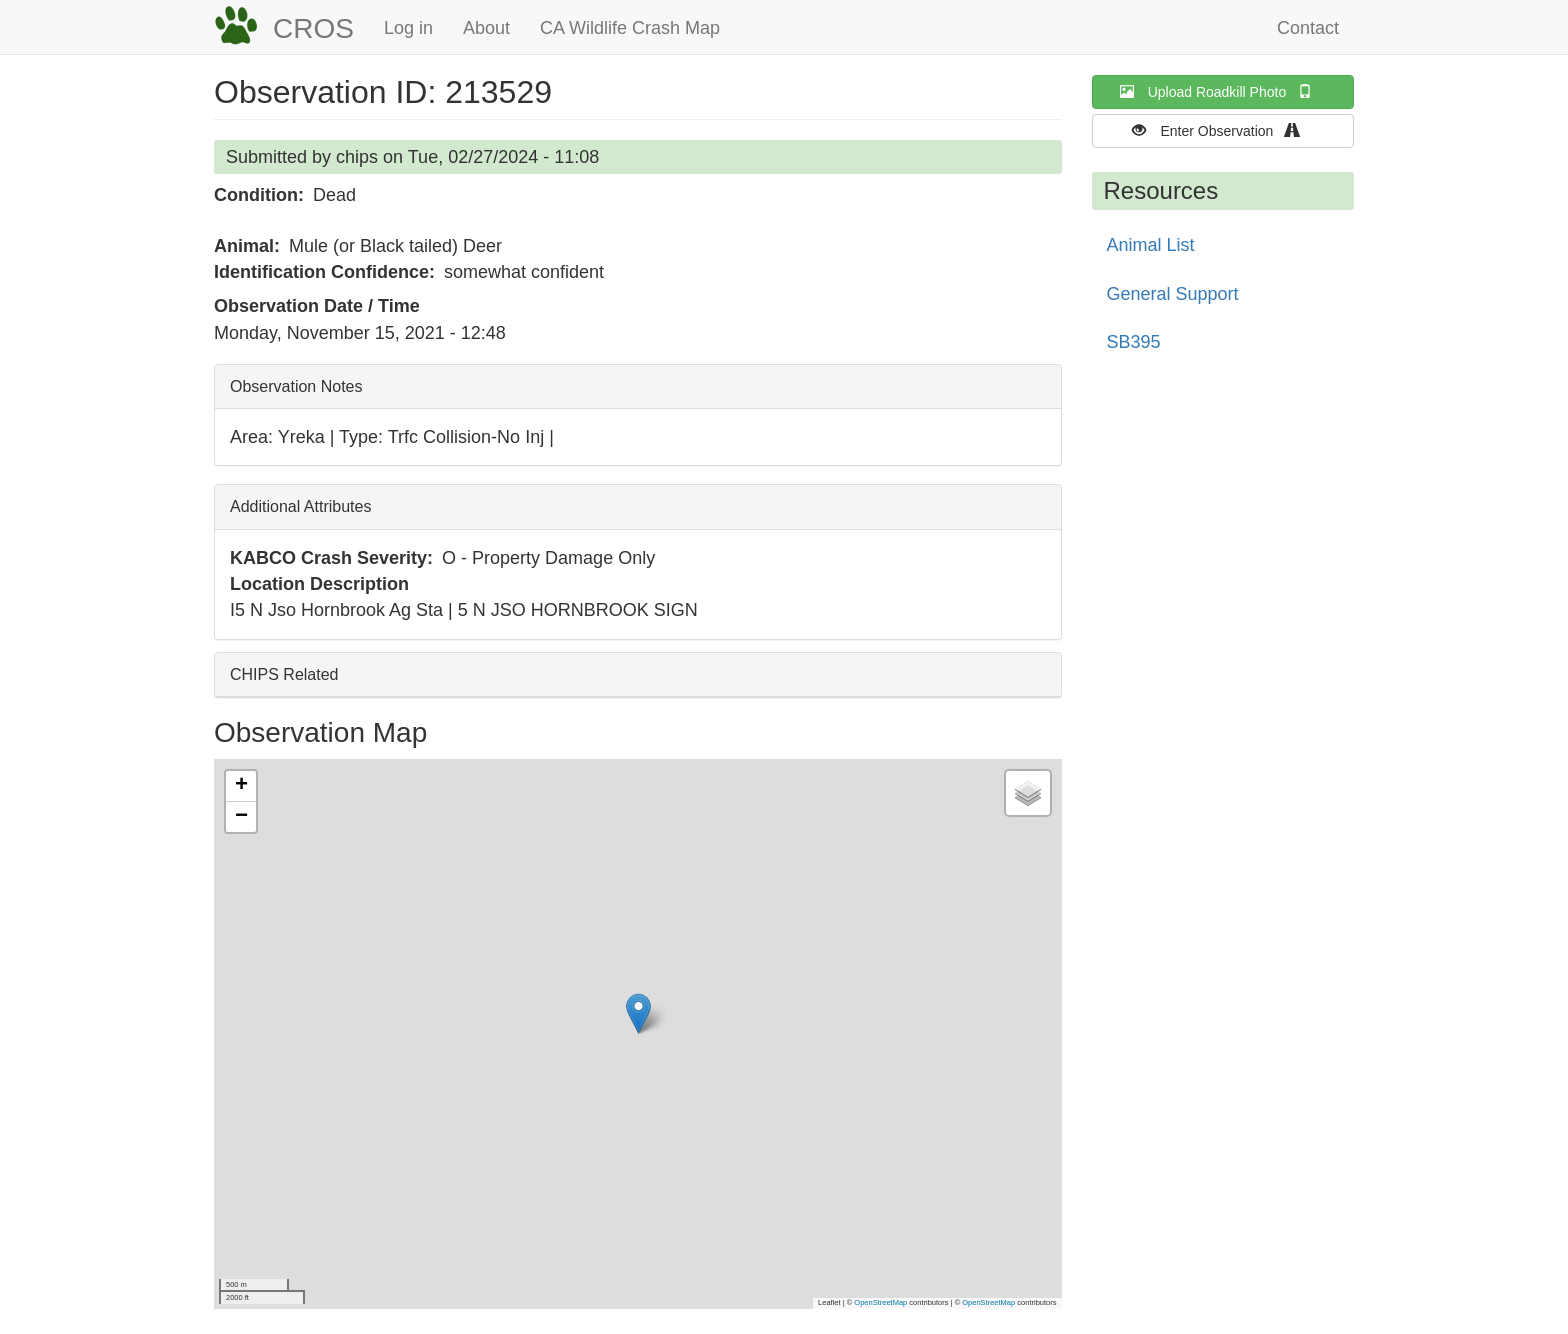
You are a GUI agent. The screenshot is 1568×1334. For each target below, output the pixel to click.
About (486, 28)
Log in (408, 28)
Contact (1308, 28)
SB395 (1134, 342)
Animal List (1151, 245)
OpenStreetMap (880, 1302)
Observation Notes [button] (296, 386)
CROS (313, 28)
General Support (1173, 294)
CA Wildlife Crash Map (630, 28)
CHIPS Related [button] (284, 674)
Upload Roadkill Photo (1223, 91)
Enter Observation (1222, 130)
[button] (638, 1013)
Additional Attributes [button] (300, 506)
